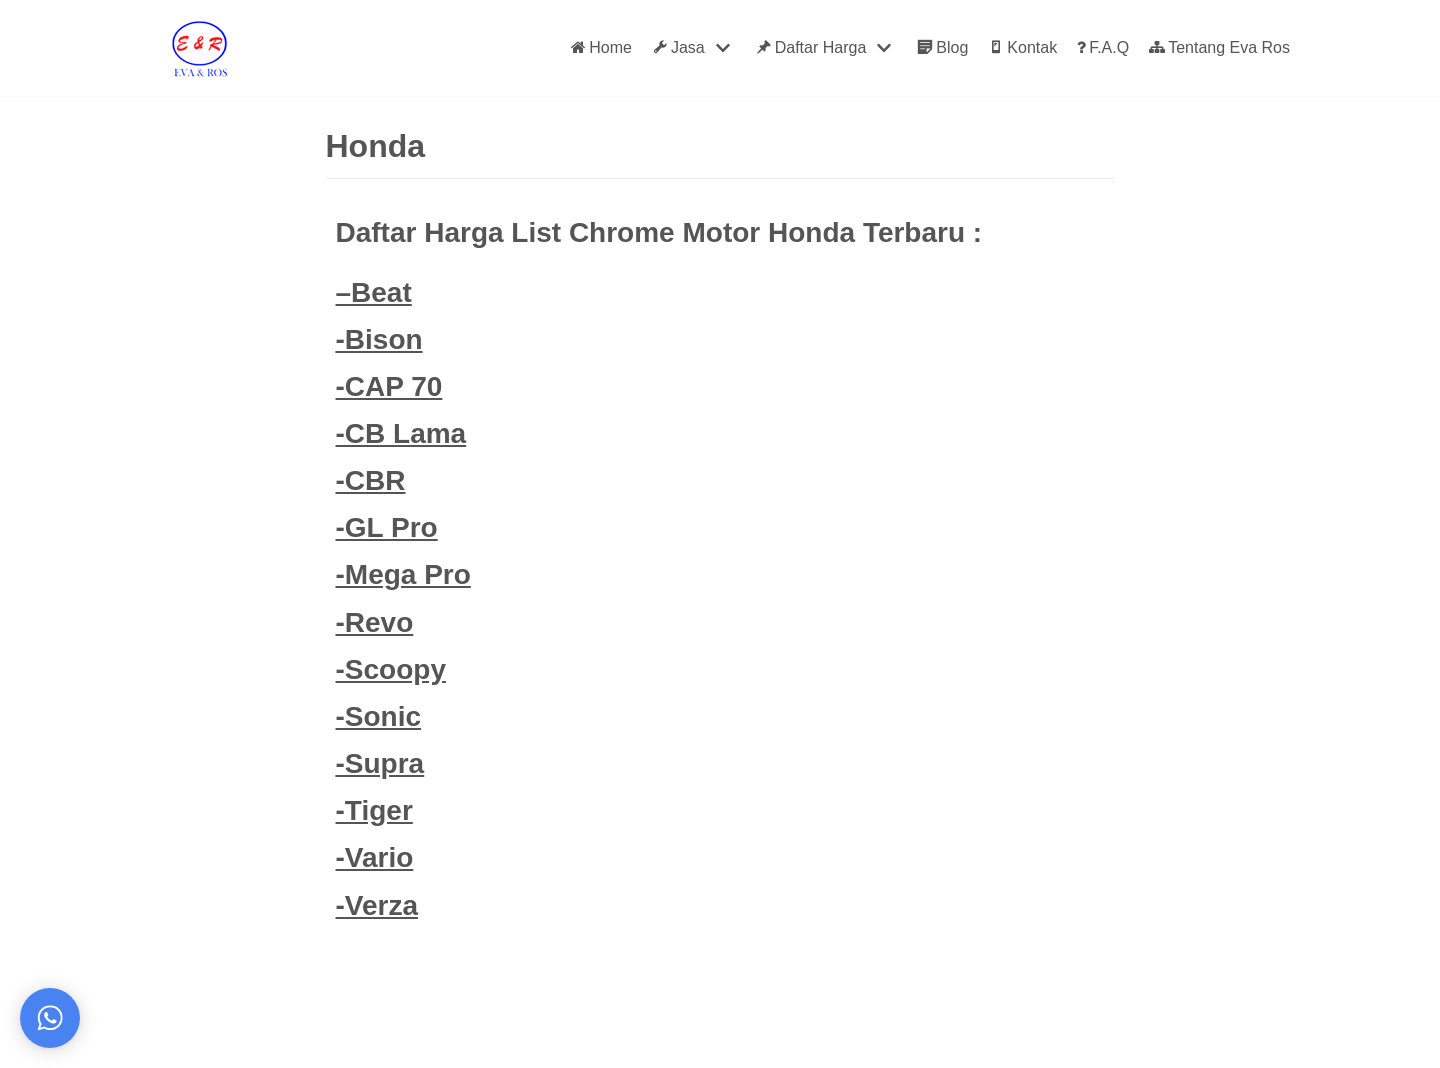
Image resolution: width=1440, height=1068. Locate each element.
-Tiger (374, 810)
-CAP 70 (389, 386)
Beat (381, 292)
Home (601, 48)
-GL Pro (387, 527)
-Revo (375, 622)
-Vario (375, 857)
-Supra (380, 763)
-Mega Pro (403, 574)
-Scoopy (391, 669)
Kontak (1022, 48)
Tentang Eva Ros (1219, 48)
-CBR (371, 480)
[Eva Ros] (199, 48)
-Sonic (379, 716)
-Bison (379, 339)
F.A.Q (1103, 48)
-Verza (377, 905)
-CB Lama (401, 433)
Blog (942, 48)
